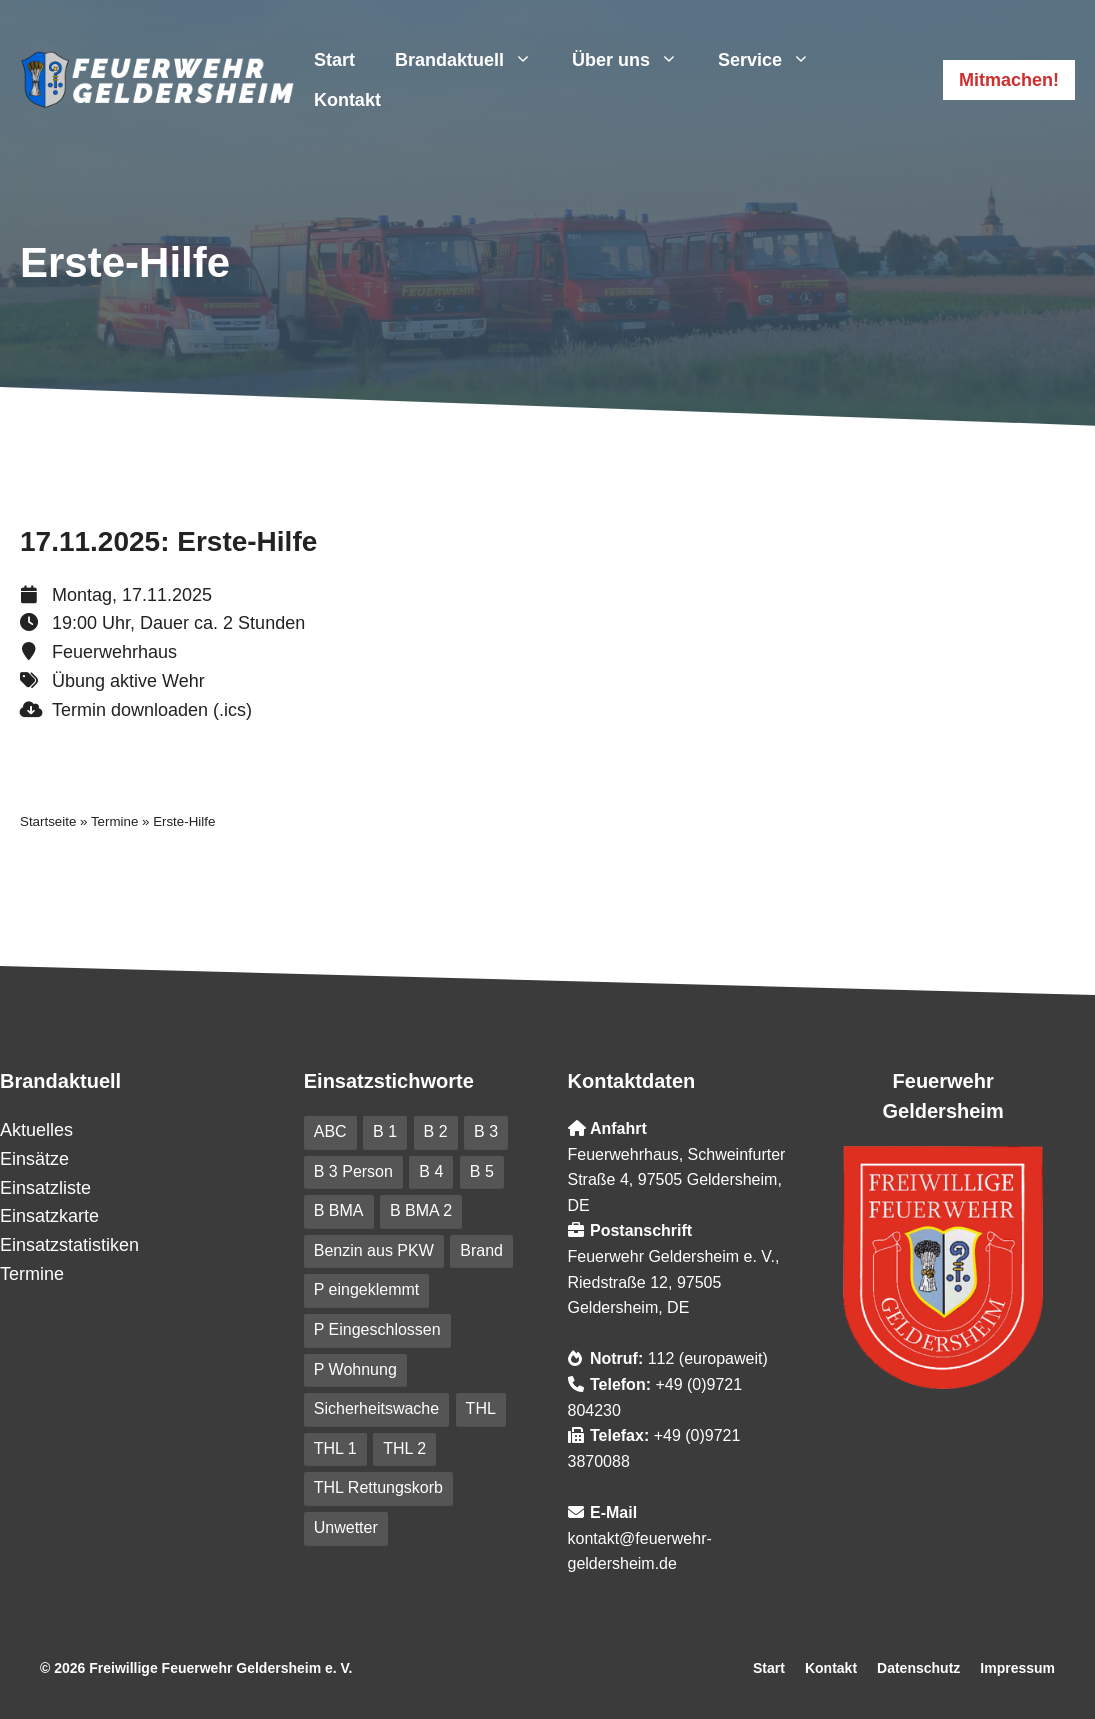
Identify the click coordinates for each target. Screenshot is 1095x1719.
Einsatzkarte (49, 1216)
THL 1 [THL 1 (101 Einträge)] (335, 1448)
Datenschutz (918, 1668)
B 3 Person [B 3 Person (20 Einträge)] (353, 1171)
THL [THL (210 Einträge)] (481, 1408)
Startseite (48, 821)
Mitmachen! (1009, 80)
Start (334, 60)
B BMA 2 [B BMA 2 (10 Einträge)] (421, 1210)
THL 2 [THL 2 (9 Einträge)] (404, 1448)
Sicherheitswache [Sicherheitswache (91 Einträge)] (376, 1408)
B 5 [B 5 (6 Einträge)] (482, 1171)
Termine (114, 821)
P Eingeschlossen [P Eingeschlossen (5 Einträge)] (377, 1329)
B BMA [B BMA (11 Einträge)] (339, 1210)
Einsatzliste (45, 1188)
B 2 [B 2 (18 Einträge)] (436, 1131)
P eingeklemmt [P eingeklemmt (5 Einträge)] (367, 1289)
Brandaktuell (473, 60)
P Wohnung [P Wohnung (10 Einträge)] (355, 1369)
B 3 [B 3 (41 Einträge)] (486, 1131)
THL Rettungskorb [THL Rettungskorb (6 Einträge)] (378, 1487)
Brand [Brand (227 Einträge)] (481, 1250)
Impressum (1017, 1668)
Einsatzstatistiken (69, 1245)
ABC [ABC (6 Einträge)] (330, 1131)
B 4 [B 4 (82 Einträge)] (431, 1171)
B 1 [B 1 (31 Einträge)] (385, 1131)
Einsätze (34, 1159)
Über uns (635, 60)
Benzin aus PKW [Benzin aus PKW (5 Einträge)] (374, 1250)
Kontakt (347, 100)
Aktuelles (36, 1130)
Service (774, 60)
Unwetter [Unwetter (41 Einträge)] (346, 1527)
